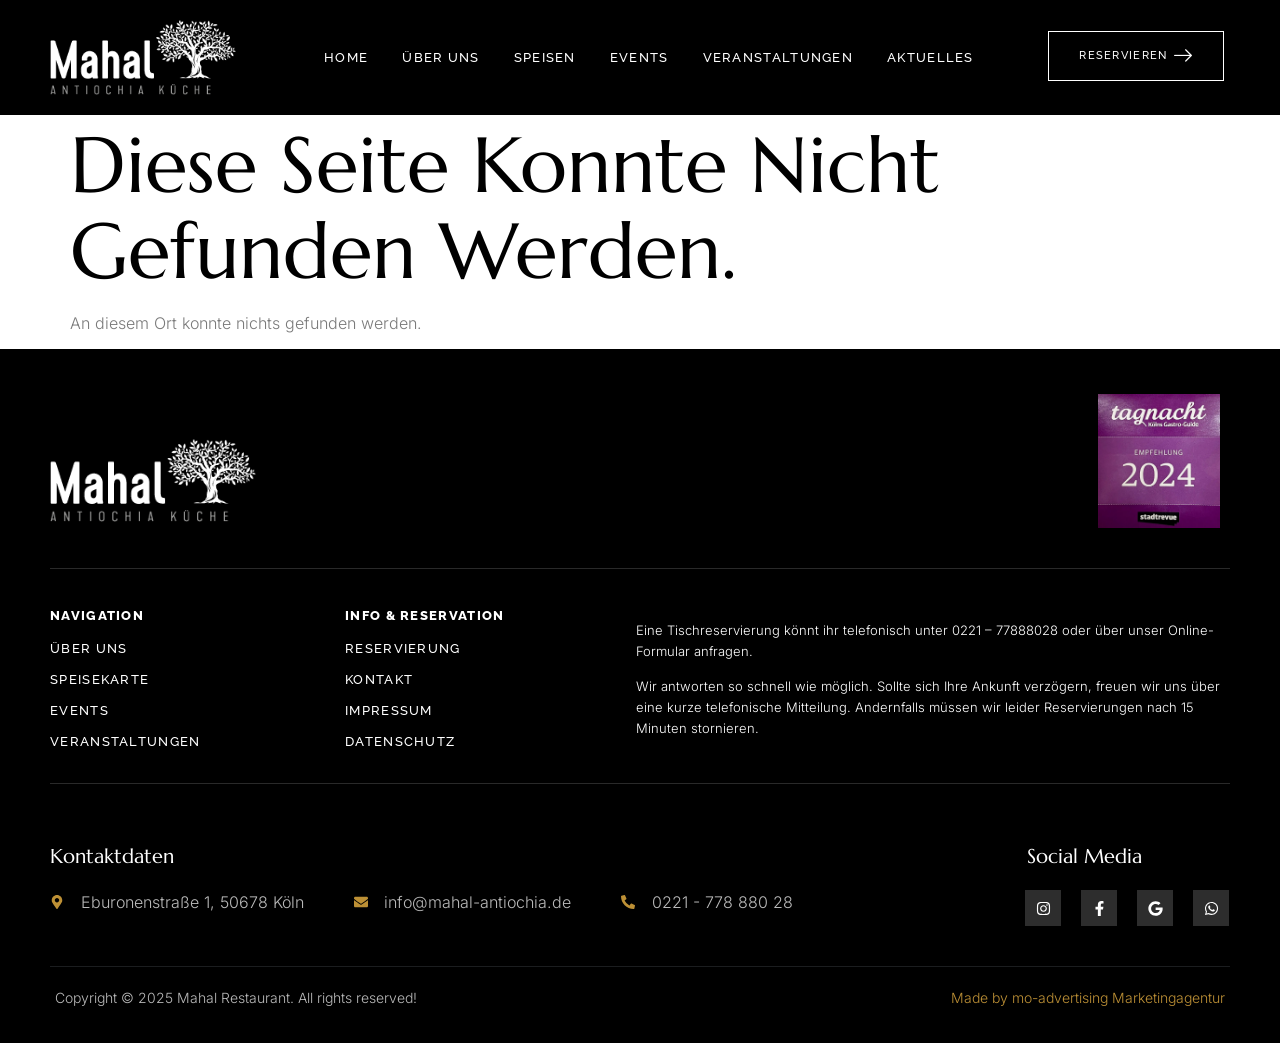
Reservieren (1136, 55)
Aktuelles (930, 57)
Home (346, 57)
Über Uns (440, 57)
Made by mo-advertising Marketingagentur (1088, 997)
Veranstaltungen (778, 57)
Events (639, 57)
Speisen (545, 57)
